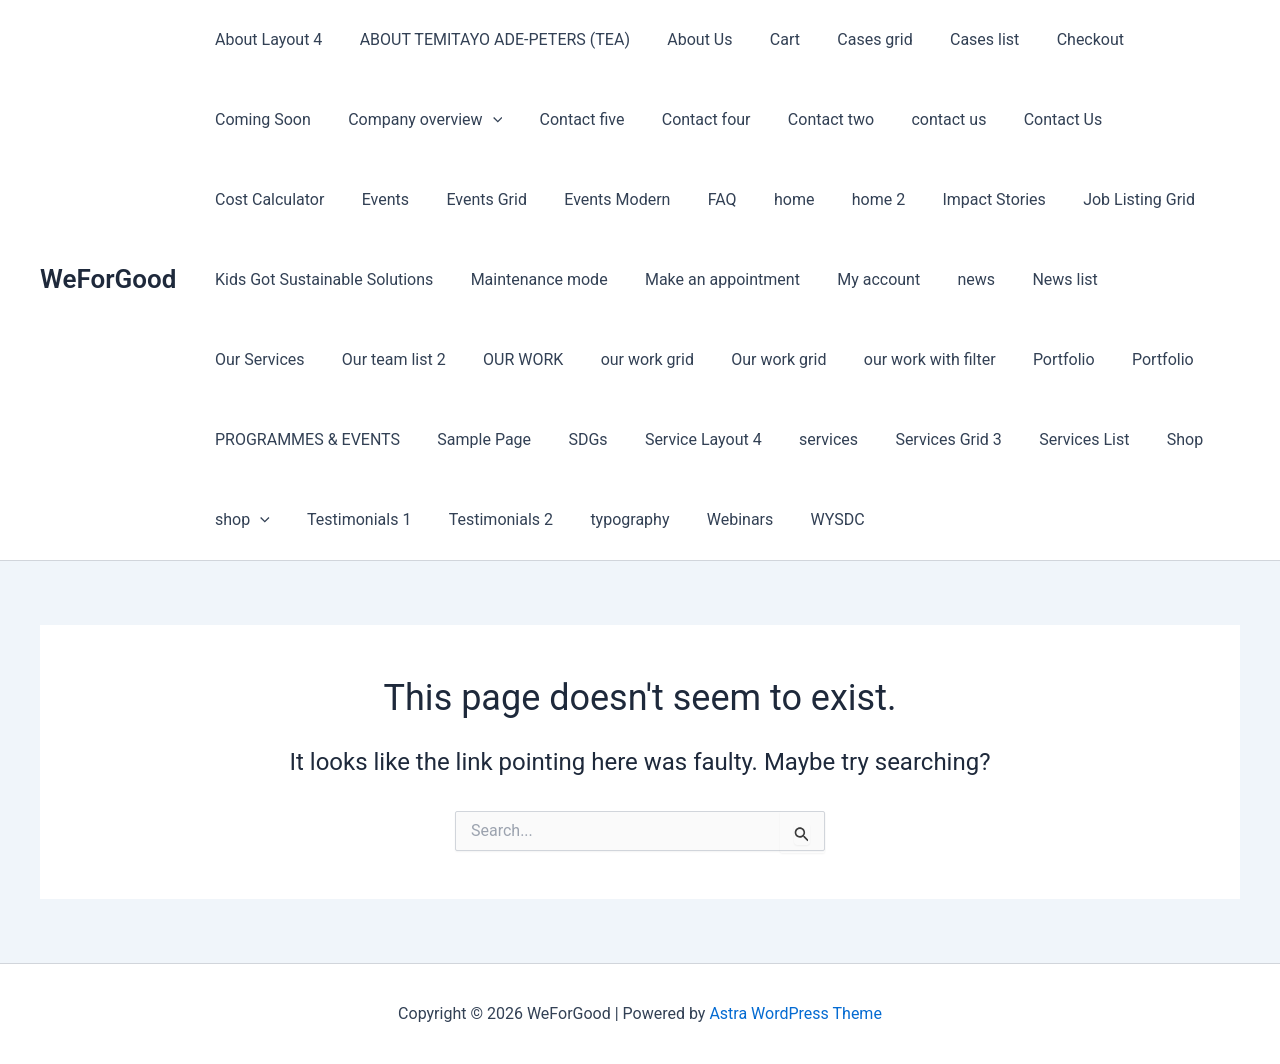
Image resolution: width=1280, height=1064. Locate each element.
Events (1136, 119)
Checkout (1055, 39)
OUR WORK (1148, 279)
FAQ (477, 199)
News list (785, 279)
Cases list (955, 39)
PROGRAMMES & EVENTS (908, 359)
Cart (766, 39)
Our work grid (385, 359)
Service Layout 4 (270, 439)
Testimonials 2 (1056, 439)
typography (1180, 439)
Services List (636, 439)
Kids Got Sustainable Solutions (1070, 199)
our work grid (258, 359)
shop (808, 440)
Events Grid (252, 199)
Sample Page (1080, 359)
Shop (731, 439)
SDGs (1178, 359)
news (702, 279)
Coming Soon (1170, 39)
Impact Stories (733, 199)
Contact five (440, 119)
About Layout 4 (265, 39)
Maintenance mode (280, 279)
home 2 (622, 199)
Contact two (679, 119)
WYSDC (338, 519)
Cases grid (850, 39)
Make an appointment (458, 279)
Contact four (559, 119)
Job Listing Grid (873, 199)
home (544, 199)
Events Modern (378, 199)
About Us (686, 39)
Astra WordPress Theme (795, 1013)
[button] (357, 120)
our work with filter (531, 359)
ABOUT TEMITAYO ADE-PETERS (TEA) (487, 39)
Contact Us (900, 119)
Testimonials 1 (920, 439)
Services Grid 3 (505, 439)
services (390, 439)
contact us (791, 119)
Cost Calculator (1026, 119)
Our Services (895, 279)
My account (609, 279)
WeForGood (108, 279)
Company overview (289, 120)
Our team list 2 (1024, 279)
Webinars (245, 519)
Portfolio (660, 359)
